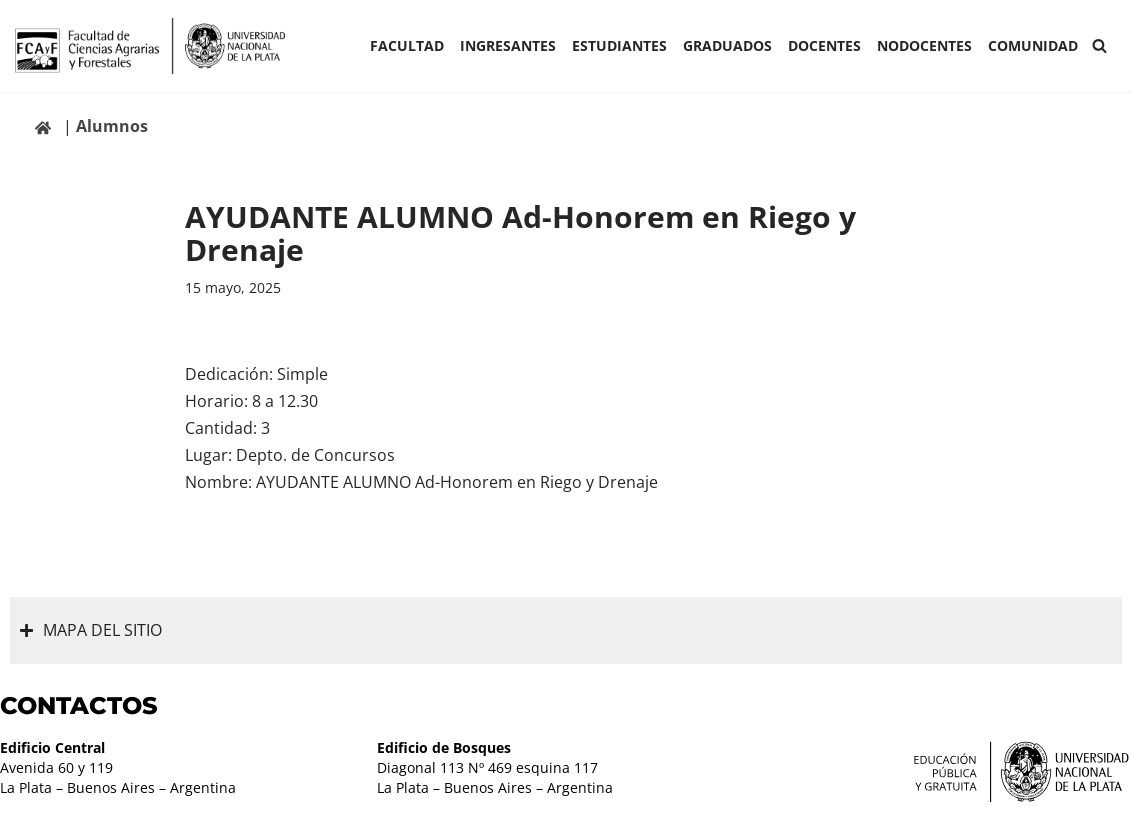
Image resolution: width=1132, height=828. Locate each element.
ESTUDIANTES (619, 45)
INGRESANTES (508, 45)
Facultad (407, 45)
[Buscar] (1099, 45)
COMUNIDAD (1033, 45)
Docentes (824, 45)
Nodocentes (924, 45)
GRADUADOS (727, 45)
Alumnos (112, 126)
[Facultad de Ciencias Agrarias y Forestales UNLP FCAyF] (150, 46)
